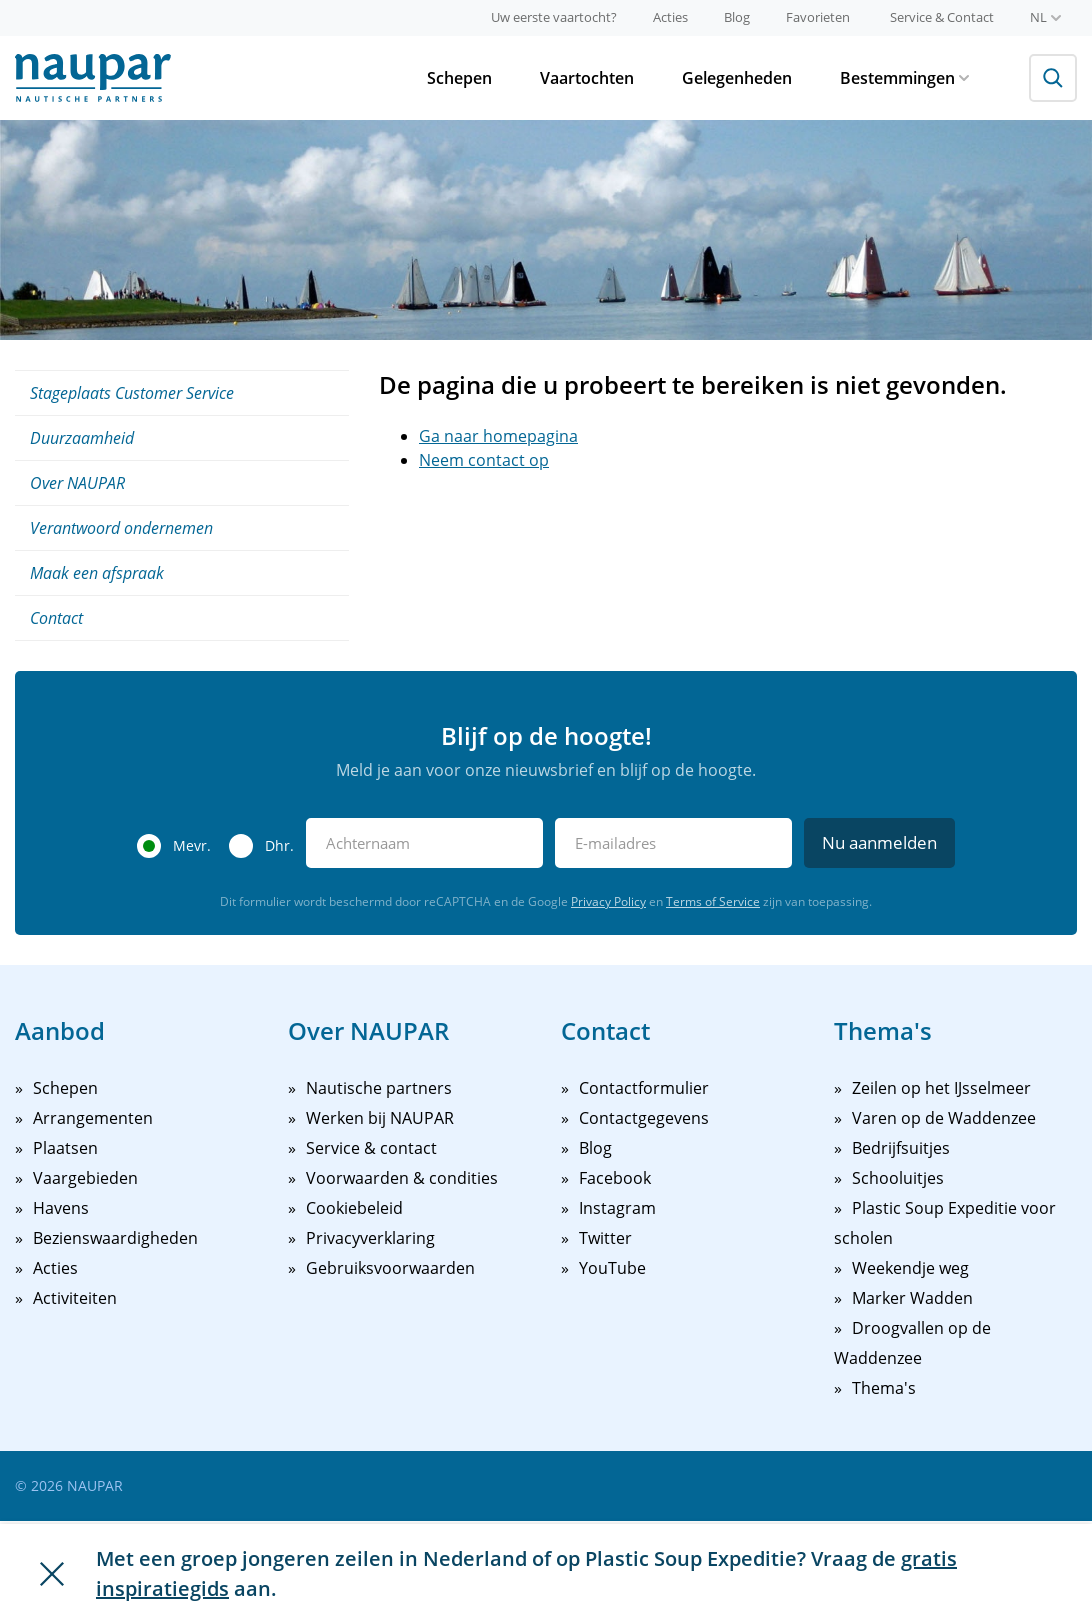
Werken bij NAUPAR (380, 1118)
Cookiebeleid (354, 1208)
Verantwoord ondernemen (121, 528)
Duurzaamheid (82, 438)
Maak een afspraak (97, 573)
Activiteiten (75, 1298)
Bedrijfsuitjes (901, 1148)
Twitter (605, 1238)
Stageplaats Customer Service (132, 393)
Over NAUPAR (77, 483)
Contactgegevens (644, 1118)
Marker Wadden (912, 1298)
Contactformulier (644, 1088)
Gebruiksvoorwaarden (390, 1268)
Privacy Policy (608, 901)
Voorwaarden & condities (402, 1178)
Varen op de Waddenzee (944, 1118)
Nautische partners (379, 1088)
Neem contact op (484, 460)
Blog (737, 17)
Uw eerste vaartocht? (554, 17)
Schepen (459, 78)
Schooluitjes (898, 1178)
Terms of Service (713, 901)
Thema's (884, 1388)
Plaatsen (65, 1148)
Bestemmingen (904, 78)
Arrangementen (93, 1118)
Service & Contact (942, 17)
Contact (56, 618)
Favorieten (818, 17)
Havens (61, 1208)
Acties (670, 17)
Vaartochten (587, 78)
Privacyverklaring (370, 1238)
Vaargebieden (85, 1178)
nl (1045, 17)
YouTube (612, 1268)
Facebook (615, 1178)
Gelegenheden (737, 78)
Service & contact (371, 1148)
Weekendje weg (910, 1268)
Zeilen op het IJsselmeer (941, 1088)
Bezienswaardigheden (115, 1238)
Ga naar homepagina (498, 436)
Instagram (617, 1208)
